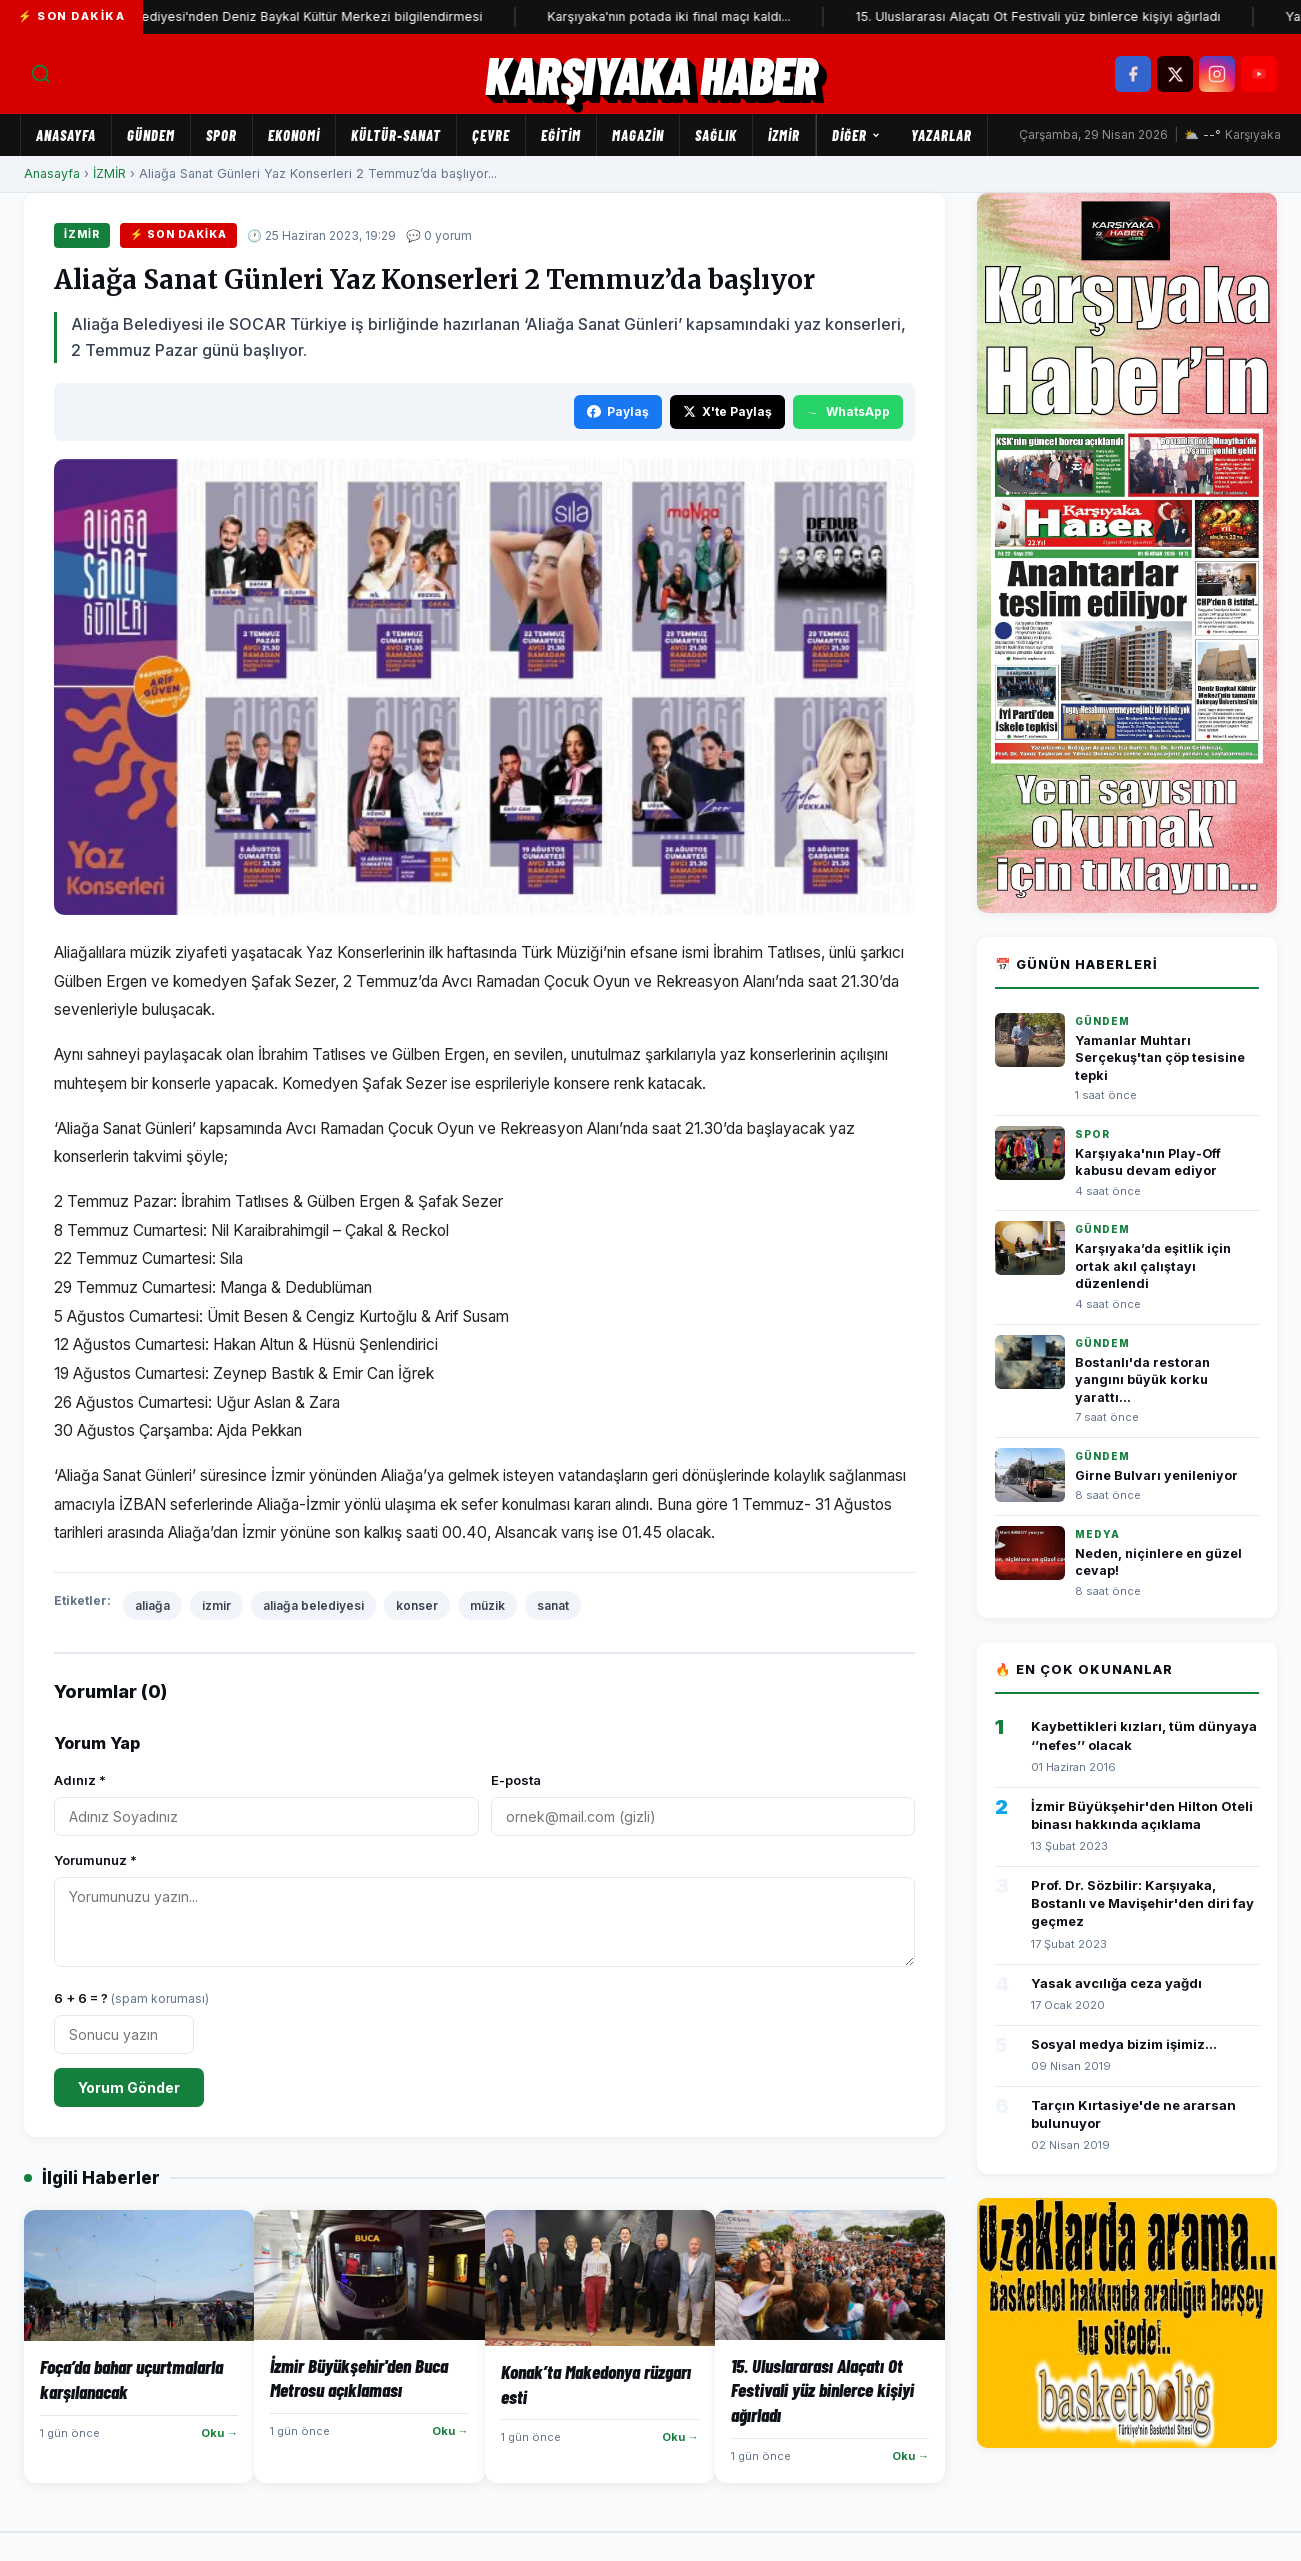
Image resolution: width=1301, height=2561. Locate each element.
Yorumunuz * (95, 1860)
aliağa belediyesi (313, 1605)
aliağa (152, 1605)
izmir (216, 1605)
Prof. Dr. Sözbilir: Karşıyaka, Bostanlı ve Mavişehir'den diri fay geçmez (1142, 1903)
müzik (487, 1605)
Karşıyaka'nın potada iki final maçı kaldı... (707, 16)
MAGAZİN (638, 135)
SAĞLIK (716, 135)
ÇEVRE (491, 135)
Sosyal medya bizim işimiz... (1124, 2044)
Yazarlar (941, 135)
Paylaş (618, 411)
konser (417, 1605)
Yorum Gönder (129, 2087)
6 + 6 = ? (131, 1998)
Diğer (856, 135)
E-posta (516, 1780)
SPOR (221, 135)
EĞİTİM (561, 135)
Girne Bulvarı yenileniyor (1156, 1475)
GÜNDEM (151, 135)
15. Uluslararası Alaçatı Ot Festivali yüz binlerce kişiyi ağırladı (1076, 16)
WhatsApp (848, 411)
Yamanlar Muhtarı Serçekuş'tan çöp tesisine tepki (1160, 1058)
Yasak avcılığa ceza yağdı (1116, 1983)
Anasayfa (66, 135)
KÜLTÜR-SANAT (396, 135)
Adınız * (80, 1780)
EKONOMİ (294, 135)
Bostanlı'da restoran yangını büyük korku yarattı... (1142, 1380)
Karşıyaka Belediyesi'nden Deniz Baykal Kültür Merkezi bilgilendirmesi (310, 16)
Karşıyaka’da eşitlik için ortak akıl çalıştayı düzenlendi (1153, 1266)
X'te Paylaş (727, 411)
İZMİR (784, 135)
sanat (553, 1605)
